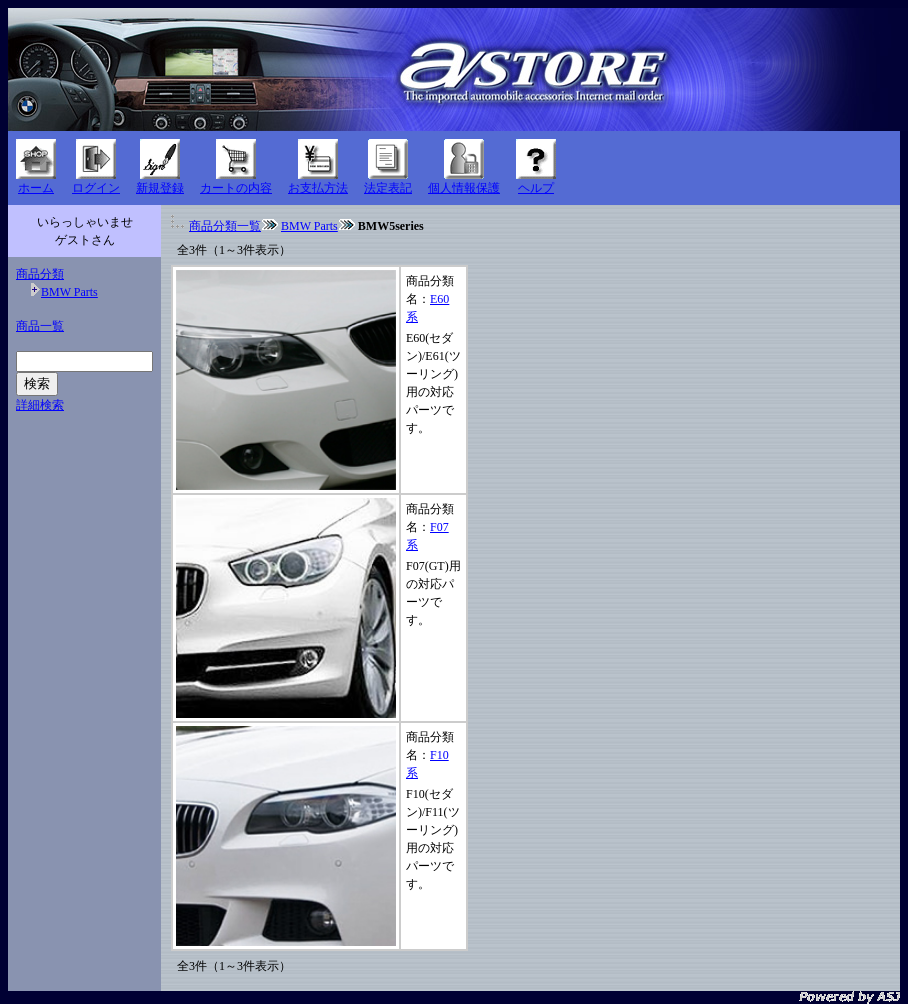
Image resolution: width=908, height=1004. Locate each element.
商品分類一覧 (225, 226)
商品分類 (40, 274)
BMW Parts (69, 292)
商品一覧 (40, 326)
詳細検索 (40, 405)
